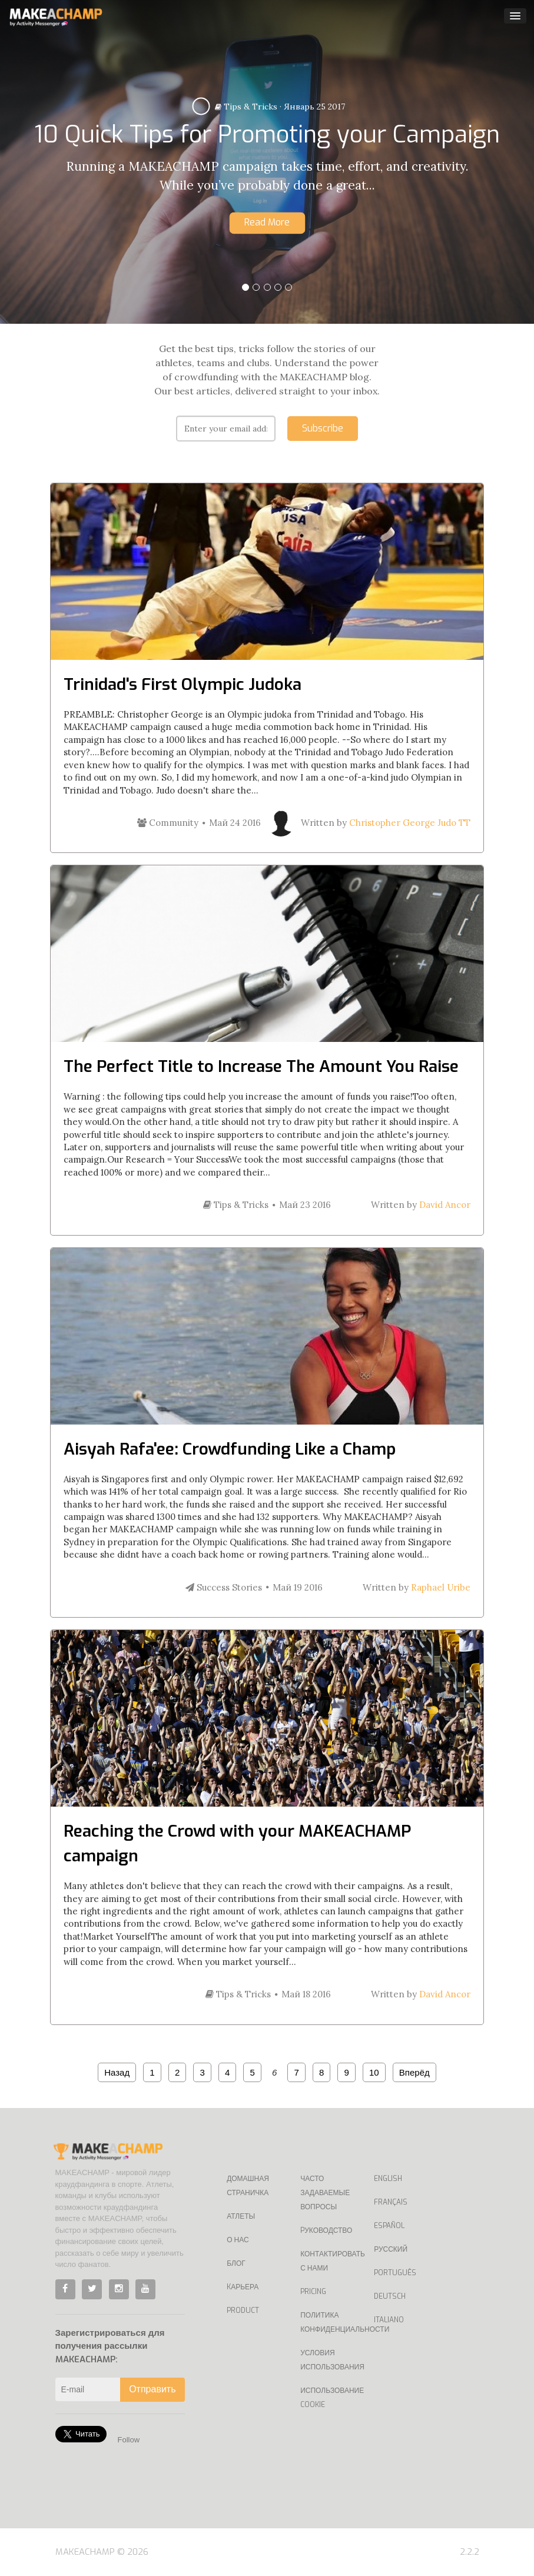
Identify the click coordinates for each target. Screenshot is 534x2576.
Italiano (389, 2320)
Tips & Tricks (246, 106)
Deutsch (390, 2296)
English (388, 2178)
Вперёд (414, 2072)
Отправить (152, 2389)
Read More (267, 222)
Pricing (313, 2291)
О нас (237, 2240)
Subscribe (322, 428)
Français (390, 2202)
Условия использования (328, 2360)
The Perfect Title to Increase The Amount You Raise (261, 1066)
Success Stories (223, 1587)
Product (243, 2310)
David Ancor (444, 1204)
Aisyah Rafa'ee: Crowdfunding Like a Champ (230, 1449)
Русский (390, 2249)
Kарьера (242, 2287)
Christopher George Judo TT (409, 822)
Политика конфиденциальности (328, 2322)
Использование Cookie (328, 2397)
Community (167, 822)
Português (395, 2273)
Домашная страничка (248, 2185)
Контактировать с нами (328, 2261)
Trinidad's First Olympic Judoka (182, 684)
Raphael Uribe (440, 1587)
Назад (117, 2072)
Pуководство (326, 2230)
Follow (129, 2439)
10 (374, 2072)
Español (389, 2225)
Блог (236, 2263)
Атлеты (241, 2216)
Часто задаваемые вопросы (325, 2193)
